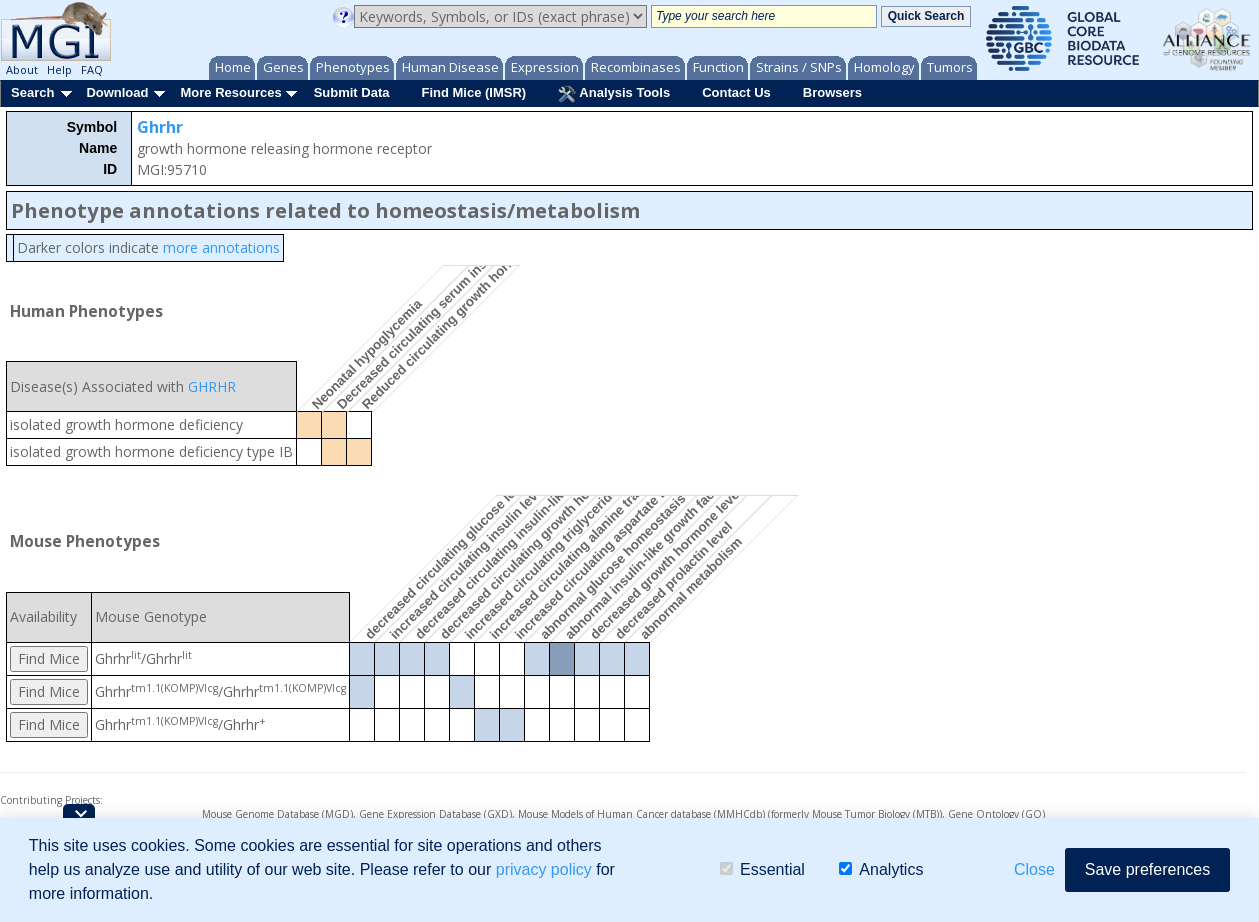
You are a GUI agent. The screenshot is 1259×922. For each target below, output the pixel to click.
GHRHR (212, 386)
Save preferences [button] (1147, 869)
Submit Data (352, 92)
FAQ (92, 69)
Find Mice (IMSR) (473, 92)
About (22, 69)
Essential (762, 869)
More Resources (230, 92)
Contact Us (736, 92)
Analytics (881, 869)
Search (32, 92)
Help (59, 69)
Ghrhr (160, 127)
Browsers (832, 92)
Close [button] (1034, 869)
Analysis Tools (614, 94)
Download (117, 92)
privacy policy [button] (544, 869)
